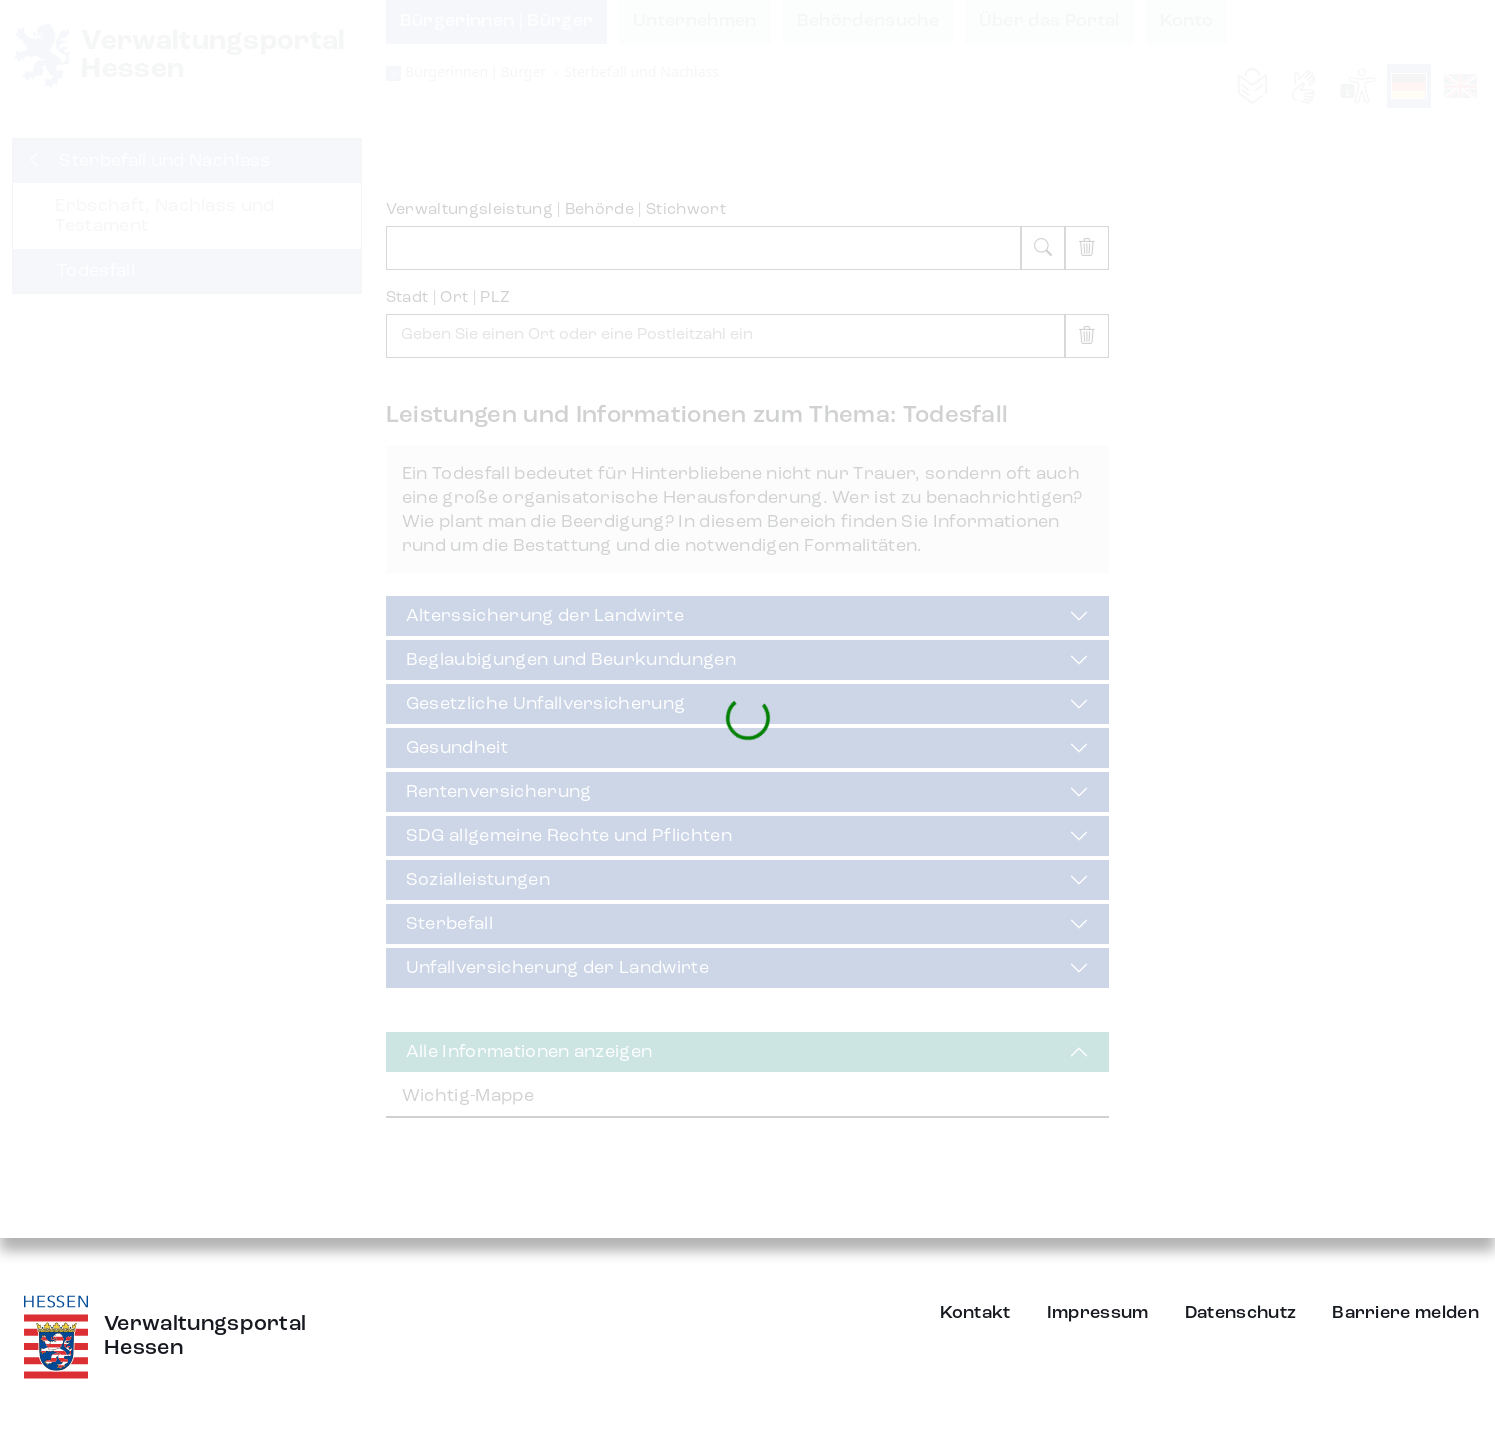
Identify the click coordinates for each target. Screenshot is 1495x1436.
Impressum (1098, 1313)
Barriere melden (1405, 1313)
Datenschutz (1241, 1313)
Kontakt (975, 1313)
